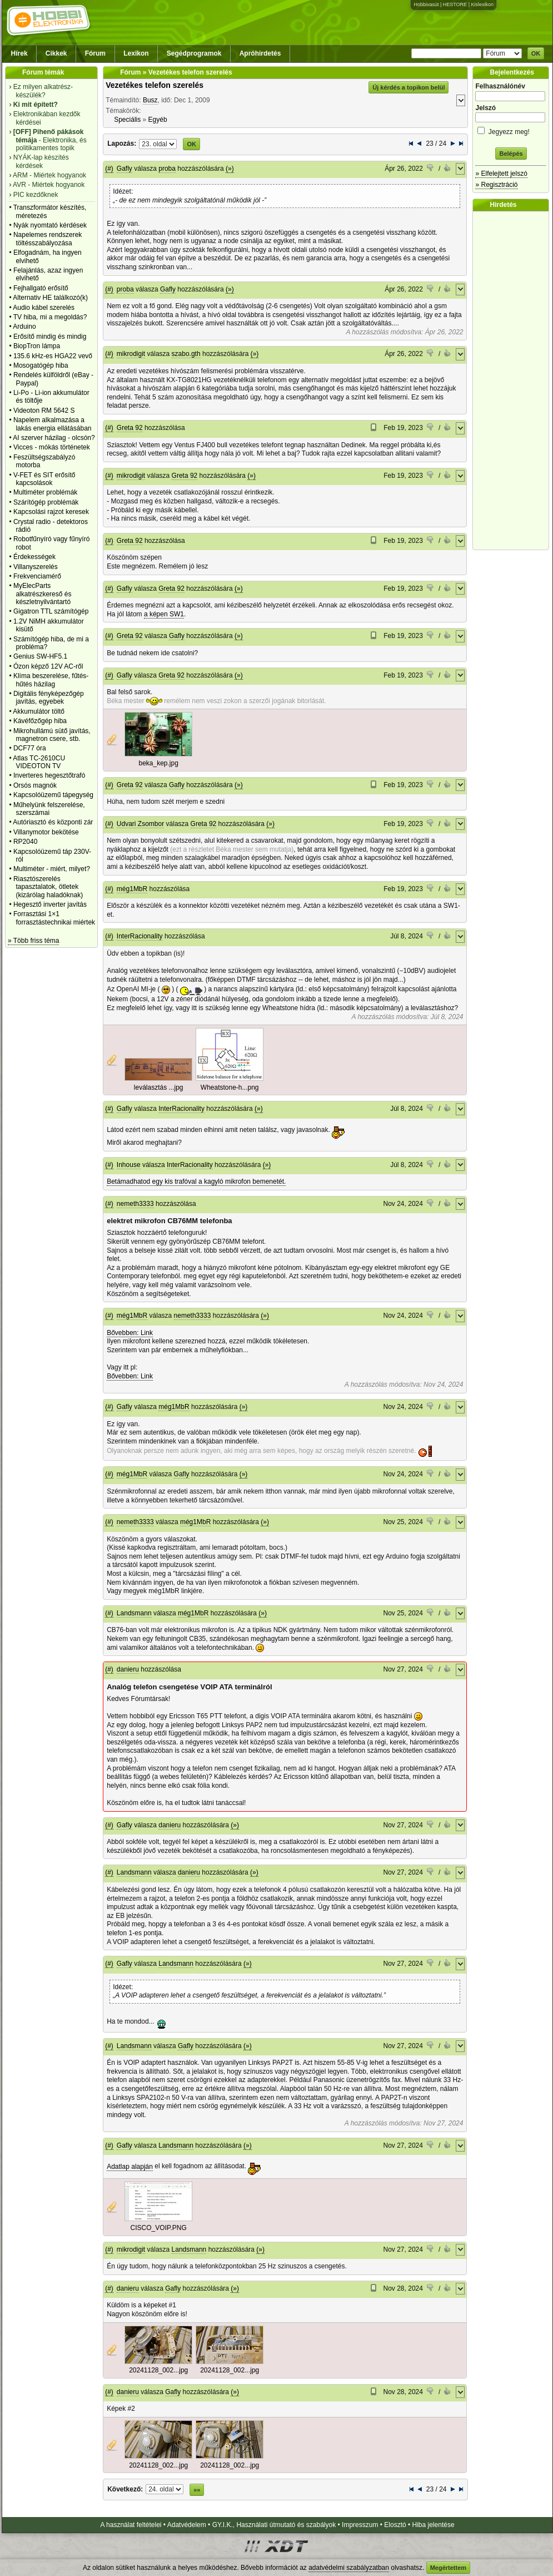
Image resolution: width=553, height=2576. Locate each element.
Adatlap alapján (130, 2166)
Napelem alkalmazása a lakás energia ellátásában (52, 424)
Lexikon (135, 53)
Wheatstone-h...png (230, 1087)
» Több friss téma (33, 941)
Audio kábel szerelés (43, 308)
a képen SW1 (164, 614)
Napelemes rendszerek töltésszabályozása (47, 238)
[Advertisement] (513, 380)
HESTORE (455, 4)
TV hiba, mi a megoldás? (50, 317)
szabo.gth (186, 354)
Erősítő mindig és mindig (49, 336)
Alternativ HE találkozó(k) (50, 297)
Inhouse (129, 1165)
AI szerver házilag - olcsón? (53, 438)
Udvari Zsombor (140, 824)
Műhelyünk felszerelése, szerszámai (49, 809)
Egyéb (157, 119)
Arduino (24, 326)
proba (167, 168)
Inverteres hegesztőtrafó (49, 775)
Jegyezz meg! (510, 130)
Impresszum (360, 2525)
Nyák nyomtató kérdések (50, 225)
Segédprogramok (194, 53)
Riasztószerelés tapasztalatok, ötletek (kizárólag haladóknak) (48, 887)
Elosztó (395, 2525)
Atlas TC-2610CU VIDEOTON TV (39, 762)
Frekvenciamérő (37, 576)
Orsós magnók (35, 785)
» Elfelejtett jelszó (501, 173)
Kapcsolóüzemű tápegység (53, 795)
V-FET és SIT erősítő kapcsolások (44, 479)
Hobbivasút (426, 4)
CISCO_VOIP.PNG (159, 2228)
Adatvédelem (186, 2525)
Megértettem (448, 2567)
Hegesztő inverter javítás (50, 904)
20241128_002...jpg (158, 2370)
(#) (109, 168)
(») (230, 168)
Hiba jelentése (433, 2525)
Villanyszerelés (35, 567)
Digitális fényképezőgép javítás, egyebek (48, 697)
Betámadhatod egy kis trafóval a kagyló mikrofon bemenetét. (196, 1181)
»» (196, 2489)
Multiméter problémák (45, 492)
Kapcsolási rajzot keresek (51, 512)
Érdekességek (34, 557)
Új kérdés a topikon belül (408, 87)
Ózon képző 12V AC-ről (48, 666)
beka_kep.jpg (158, 763)
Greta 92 (130, 428)
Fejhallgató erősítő (40, 288)
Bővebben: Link (130, 1333)
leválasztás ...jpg (158, 1087)
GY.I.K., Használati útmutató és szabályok (274, 2525)
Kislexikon (482, 4)
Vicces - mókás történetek (51, 447)
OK (536, 53)
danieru (128, 1669)
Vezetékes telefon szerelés (154, 85)
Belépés (510, 153)
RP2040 (25, 842)
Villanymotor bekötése (46, 832)
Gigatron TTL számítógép (50, 611)
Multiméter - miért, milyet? (51, 869)
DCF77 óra (29, 748)
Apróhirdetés (260, 53)
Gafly (124, 168)
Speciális (127, 119)
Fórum (95, 53)
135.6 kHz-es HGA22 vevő (52, 356)
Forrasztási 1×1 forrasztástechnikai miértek (54, 918)
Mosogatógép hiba (40, 365)
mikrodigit (131, 354)
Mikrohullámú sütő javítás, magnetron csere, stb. (52, 735)
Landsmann (134, 1613)
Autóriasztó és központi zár (53, 822)
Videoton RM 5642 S (44, 410)
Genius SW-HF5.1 (40, 656)
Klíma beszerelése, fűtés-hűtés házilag (50, 680)
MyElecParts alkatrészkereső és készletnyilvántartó (42, 594)
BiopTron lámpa (36, 346)
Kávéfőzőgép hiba (40, 721)
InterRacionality (140, 936)
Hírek (19, 53)
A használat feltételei (130, 2525)
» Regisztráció (496, 185)
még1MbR (132, 889)
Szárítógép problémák (45, 502)
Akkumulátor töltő (38, 711)
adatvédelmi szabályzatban (348, 2568)
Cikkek (56, 53)
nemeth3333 (135, 1204)
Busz (150, 100)
